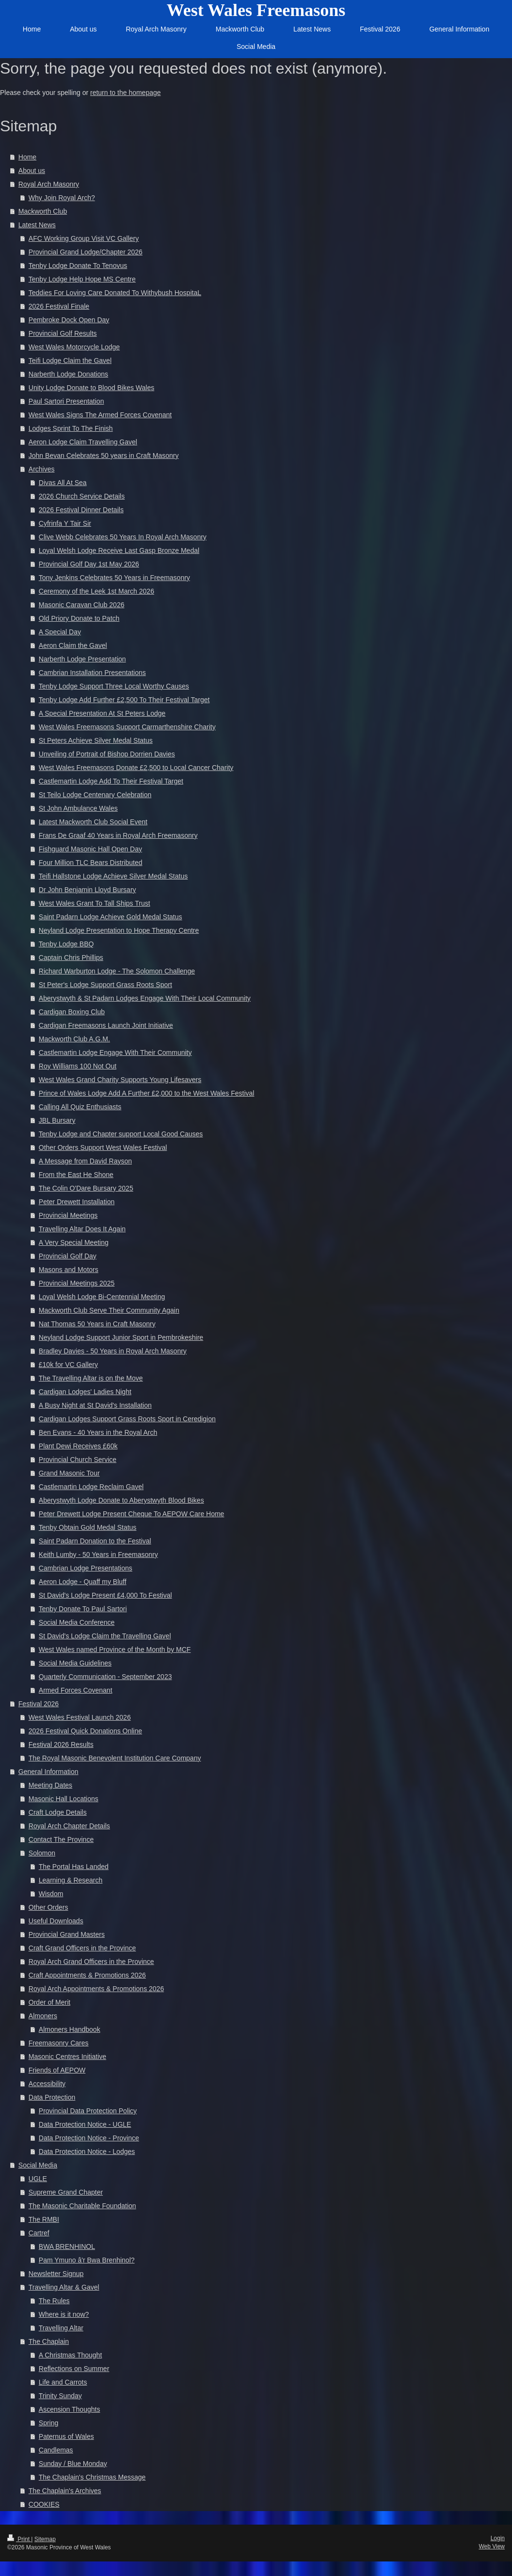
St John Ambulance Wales (78, 808)
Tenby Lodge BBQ (66, 944)
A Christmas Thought (70, 2355)
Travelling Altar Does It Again (82, 1229)
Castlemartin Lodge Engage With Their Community (115, 1052)
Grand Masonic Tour (69, 1473)
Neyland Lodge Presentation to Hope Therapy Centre (119, 930)
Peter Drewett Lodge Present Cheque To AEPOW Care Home (131, 1514)
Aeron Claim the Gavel (73, 645)
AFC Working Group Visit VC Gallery (84, 238)
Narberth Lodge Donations (68, 374)
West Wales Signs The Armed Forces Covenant (100, 415)
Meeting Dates (50, 1785)
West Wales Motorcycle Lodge (74, 347)
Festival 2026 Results (61, 1744)
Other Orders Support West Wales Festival (103, 1147)
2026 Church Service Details (82, 496)
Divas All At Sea (63, 483)
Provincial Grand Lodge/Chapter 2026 (86, 252)
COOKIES (44, 2504)
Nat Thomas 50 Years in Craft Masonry (97, 1324)
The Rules (54, 2301)
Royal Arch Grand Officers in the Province (91, 1961)
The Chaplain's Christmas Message (92, 2477)
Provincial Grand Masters (67, 1934)
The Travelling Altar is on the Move (91, 1378)
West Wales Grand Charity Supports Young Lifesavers (120, 1080)
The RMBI (44, 2219)
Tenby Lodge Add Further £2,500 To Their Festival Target (124, 700)
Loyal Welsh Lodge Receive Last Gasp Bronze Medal (119, 550)
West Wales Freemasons (256, 10)
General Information (48, 1771)
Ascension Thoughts (69, 2409)
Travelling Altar (61, 2328)
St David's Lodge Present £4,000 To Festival (105, 1595)
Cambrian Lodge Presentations (85, 1568)
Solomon (42, 1853)
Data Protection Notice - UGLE (85, 2124)
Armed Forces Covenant (75, 1690)
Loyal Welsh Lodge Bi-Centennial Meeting (102, 1297)
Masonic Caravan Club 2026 (82, 605)
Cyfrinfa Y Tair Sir (65, 523)
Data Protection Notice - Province (89, 2138)
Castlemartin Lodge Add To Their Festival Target (111, 781)
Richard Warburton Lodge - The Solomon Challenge (117, 971)
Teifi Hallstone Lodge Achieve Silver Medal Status (113, 876)
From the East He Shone (76, 1174)
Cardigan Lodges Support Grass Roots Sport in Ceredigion (127, 1419)
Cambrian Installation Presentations (92, 672)
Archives (42, 469)
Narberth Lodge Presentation (82, 659)
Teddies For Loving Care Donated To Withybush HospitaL (115, 293)
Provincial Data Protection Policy (88, 2111)
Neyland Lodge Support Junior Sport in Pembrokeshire (121, 1337)
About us (31, 170)
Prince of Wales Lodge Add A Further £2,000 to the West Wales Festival (147, 1093)
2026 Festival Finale (59, 306)
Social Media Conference (76, 1622)
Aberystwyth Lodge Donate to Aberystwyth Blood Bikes (121, 1500)
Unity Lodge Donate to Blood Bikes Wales (91, 388)
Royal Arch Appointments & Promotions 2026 (96, 1989)
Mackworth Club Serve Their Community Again (109, 1310)
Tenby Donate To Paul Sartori (83, 1609)
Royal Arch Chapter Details (69, 1826)
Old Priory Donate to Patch (79, 618)
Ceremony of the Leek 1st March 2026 (96, 591)
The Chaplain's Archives (65, 2491)
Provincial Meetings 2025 (76, 1283)
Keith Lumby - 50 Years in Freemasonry (98, 1554)
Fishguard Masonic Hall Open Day (90, 849)
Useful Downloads (56, 1921)
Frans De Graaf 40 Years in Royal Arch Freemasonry (118, 835)
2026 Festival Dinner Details (81, 510)
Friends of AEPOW (57, 2070)
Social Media (37, 2165)
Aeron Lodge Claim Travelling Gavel (83, 442)
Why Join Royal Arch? (62, 198)
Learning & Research (71, 1880)
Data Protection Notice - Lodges (87, 2151)
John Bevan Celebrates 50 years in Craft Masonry (104, 455)
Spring (48, 2423)
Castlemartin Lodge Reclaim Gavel (91, 1487)
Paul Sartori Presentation (66, 401)
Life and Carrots (63, 2382)
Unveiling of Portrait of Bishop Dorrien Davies (107, 754)
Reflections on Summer (74, 2368)
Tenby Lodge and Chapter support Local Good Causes (121, 1134)
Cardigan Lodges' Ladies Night (85, 1392)
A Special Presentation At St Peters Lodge (102, 713)
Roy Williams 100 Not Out (77, 1066)
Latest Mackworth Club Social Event (93, 822)
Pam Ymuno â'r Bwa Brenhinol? (87, 2260)
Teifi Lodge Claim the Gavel (70, 360)
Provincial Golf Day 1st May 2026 (89, 564)
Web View (492, 2546)
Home (27, 157)
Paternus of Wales (66, 2436)
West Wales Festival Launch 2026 (80, 1717)
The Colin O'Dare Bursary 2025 (86, 1188)
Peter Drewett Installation (76, 1202)
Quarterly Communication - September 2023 (105, 1677)
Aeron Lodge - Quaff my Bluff (83, 1582)
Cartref (39, 2233)
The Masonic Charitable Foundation (82, 2206)
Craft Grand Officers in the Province (82, 1948)
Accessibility (47, 2084)
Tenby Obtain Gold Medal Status (88, 1527)
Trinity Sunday (60, 2396)
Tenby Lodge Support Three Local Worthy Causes (114, 686)
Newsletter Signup (56, 2274)
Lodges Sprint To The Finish (71, 428)
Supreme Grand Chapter (66, 2192)
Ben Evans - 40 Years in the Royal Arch (98, 1432)
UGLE (38, 2179)
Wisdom (51, 1894)
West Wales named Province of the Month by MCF (115, 1649)
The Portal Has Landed (74, 1866)
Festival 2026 (38, 1704)
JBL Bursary (57, 1120)
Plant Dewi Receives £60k (78, 1446)
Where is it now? (64, 2314)
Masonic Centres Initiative (67, 2056)
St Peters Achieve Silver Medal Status (96, 740)
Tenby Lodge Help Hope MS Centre (82, 279)
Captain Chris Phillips (71, 957)
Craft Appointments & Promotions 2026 (87, 1975)
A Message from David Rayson (85, 1161)
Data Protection (52, 2097)
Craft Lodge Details (58, 1812)
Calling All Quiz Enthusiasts (80, 1107)
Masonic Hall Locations (63, 1799)
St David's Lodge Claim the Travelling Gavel (105, 1636)
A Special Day (60, 632)
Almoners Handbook (69, 2029)
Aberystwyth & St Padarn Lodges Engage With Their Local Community (145, 998)
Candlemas (56, 2450)
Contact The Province (61, 1839)
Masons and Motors (68, 1269)
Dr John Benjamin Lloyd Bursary (87, 890)
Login (498, 2538)
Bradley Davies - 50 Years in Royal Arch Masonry (113, 1351)
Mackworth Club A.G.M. (74, 1039)
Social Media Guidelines (75, 1663)
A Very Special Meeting (74, 1242)
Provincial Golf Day (67, 1256)
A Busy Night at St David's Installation (95, 1405)
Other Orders (48, 1907)
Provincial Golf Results (63, 333)
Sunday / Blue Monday (73, 2463)
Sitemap (45, 2539)
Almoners (43, 2016)
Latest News (37, 225)
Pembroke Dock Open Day (69, 320)
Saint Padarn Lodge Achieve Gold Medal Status (110, 917)
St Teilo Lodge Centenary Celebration (95, 795)
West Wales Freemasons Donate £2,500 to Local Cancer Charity (136, 767)
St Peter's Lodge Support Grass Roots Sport (105, 985)
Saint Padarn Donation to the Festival (95, 1541)
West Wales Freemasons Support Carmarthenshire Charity (127, 727)
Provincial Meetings (68, 1215)
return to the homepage (125, 92)
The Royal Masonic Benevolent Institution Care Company (115, 1758)
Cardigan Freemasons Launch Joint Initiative (106, 1025)
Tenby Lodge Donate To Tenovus (78, 265)
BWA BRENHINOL (67, 2246)
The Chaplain (49, 2341)
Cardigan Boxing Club (72, 1012)
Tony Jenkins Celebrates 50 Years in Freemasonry (114, 577)
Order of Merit (49, 2002)
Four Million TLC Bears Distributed (91, 862)
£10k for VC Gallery (68, 1364)
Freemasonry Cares (59, 2043)
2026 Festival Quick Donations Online (85, 1731)
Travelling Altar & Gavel (64, 2287)
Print (19, 2539)
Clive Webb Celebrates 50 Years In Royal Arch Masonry (123, 537)
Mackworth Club (42, 211)
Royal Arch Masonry (48, 184)
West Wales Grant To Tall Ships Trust (94, 903)
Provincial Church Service (77, 1459)
